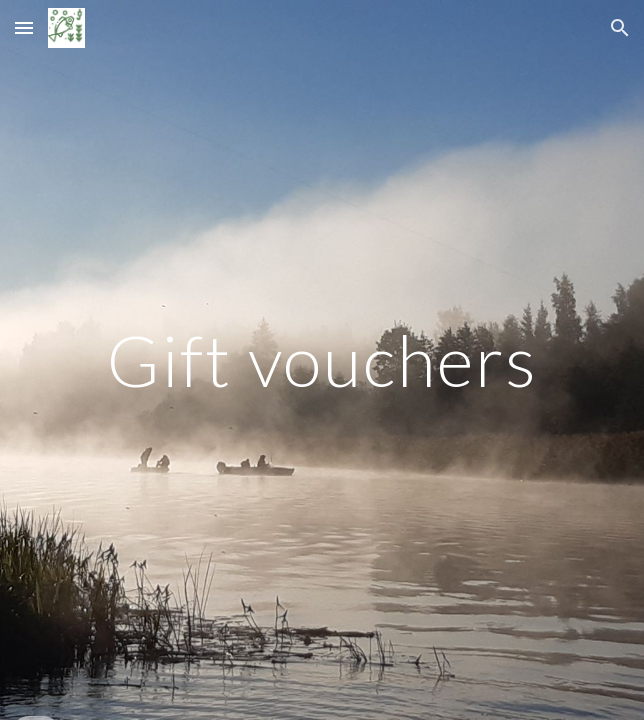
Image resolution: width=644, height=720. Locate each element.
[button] (24, 27)
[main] (321, 360)
